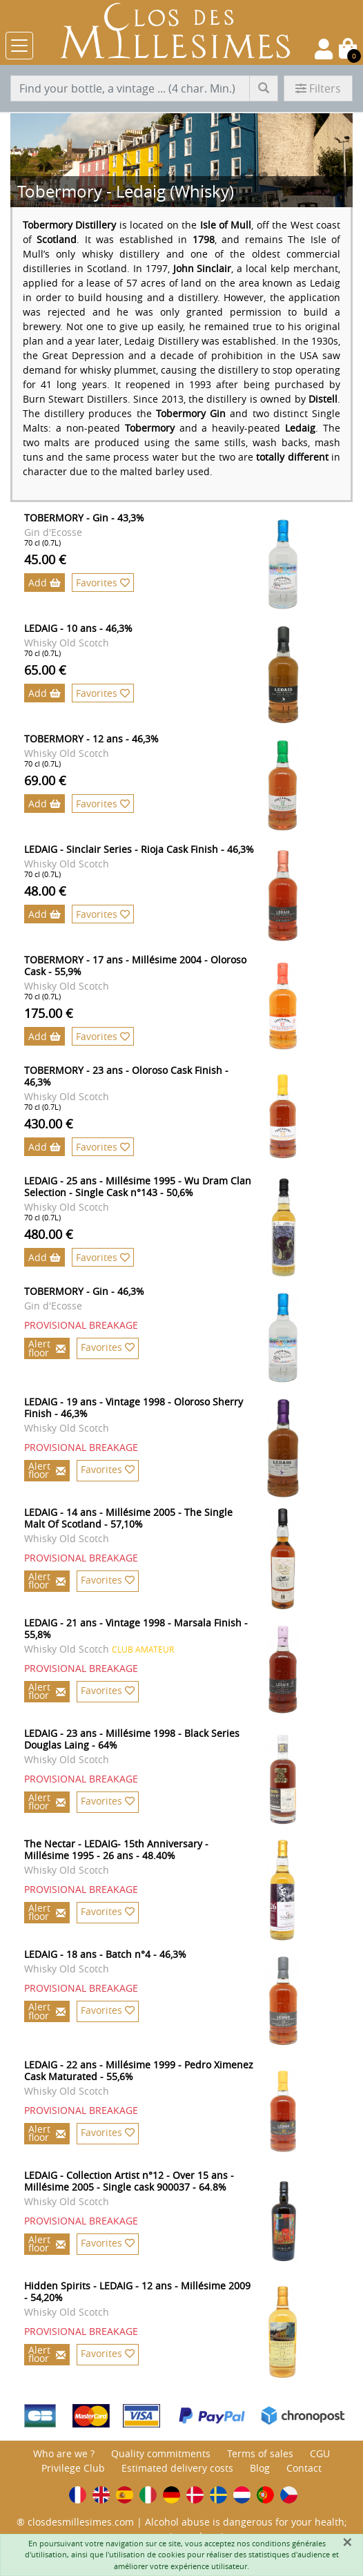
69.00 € (45, 780)
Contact (304, 2467)
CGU (320, 2453)
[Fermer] (347, 2542)
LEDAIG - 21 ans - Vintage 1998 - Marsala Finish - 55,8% (136, 1628)
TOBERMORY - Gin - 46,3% (84, 1291)
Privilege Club (73, 2467)
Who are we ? (64, 2453)
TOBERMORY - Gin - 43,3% (84, 517)
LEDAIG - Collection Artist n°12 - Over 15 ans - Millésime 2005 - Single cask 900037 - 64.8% (129, 2181)
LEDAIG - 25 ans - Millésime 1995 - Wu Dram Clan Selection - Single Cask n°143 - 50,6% (137, 1186)
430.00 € (48, 1123)
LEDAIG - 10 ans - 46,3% (78, 628)
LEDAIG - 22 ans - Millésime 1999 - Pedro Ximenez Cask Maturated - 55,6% (138, 2070)
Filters (318, 88)
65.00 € (45, 670)
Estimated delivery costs (177, 2467)
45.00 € (45, 559)
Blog (260, 2467)
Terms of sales (260, 2453)
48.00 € (45, 891)
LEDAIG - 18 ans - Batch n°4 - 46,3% (105, 1954)
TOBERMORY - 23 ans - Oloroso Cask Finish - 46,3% (126, 1076)
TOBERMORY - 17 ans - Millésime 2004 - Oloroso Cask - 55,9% (135, 965)
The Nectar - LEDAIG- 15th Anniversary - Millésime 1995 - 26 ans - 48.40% (116, 1849)
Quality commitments (160, 2453)
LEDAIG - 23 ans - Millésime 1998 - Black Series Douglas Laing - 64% (131, 1739)
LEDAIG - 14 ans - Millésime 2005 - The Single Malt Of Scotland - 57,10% (128, 1518)
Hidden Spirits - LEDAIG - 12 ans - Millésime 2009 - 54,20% (137, 2291)
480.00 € (48, 1234)
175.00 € (48, 1013)
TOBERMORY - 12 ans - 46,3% (91, 738)
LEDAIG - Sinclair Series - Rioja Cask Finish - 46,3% (139, 849)
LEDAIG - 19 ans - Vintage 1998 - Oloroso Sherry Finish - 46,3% (133, 1407)
